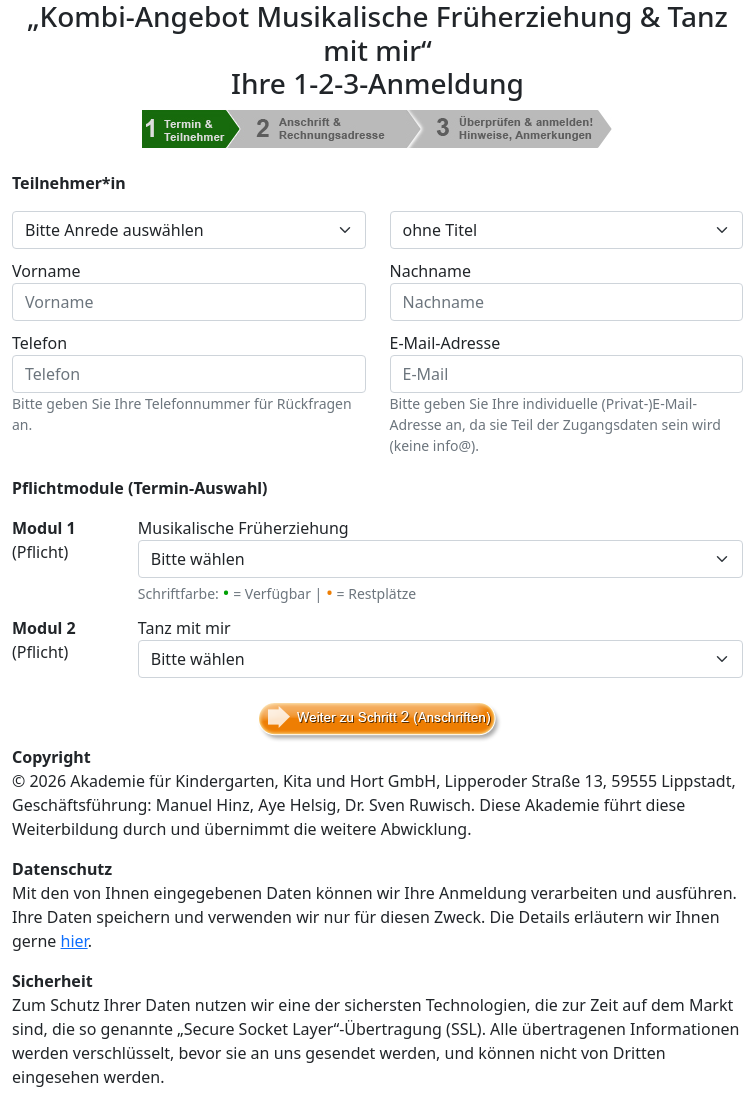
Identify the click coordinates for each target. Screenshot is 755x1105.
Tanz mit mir (184, 628)
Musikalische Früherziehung (243, 528)
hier (74, 941)
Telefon (39, 343)
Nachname (431, 271)
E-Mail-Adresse (445, 343)
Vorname (46, 271)
